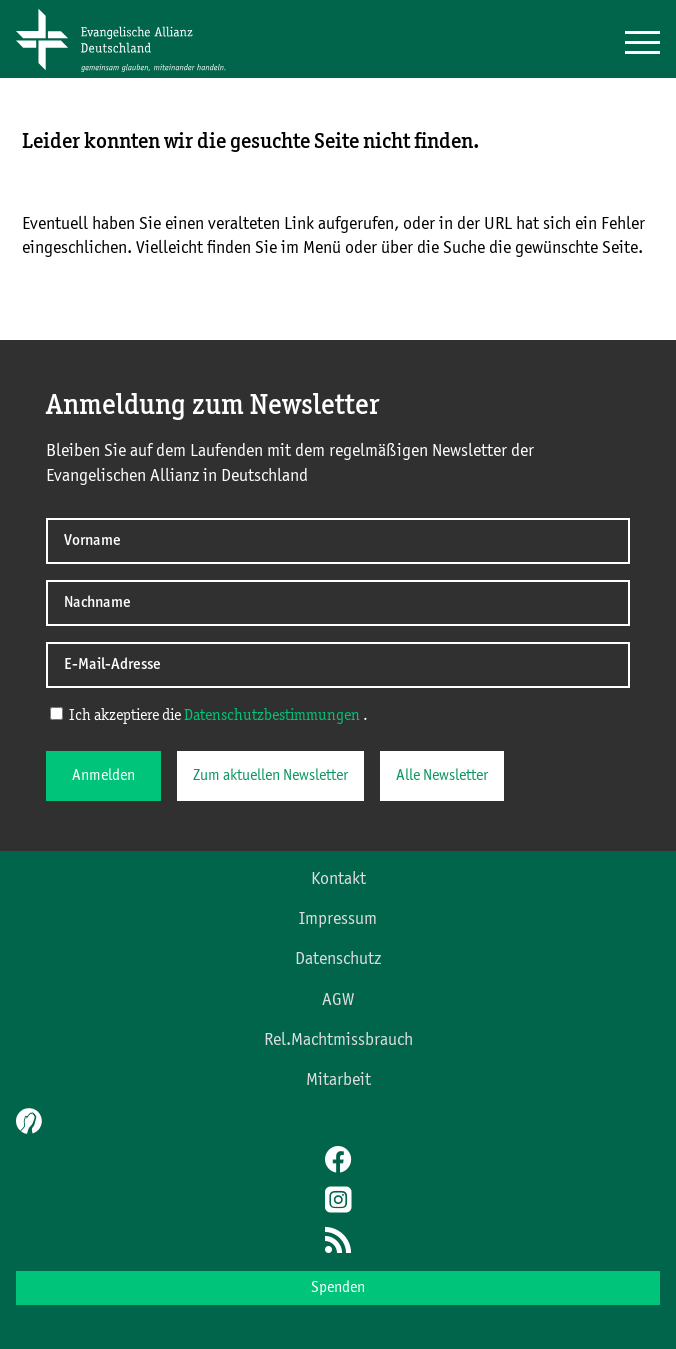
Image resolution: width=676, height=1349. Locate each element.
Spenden (338, 1288)
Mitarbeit (338, 1080)
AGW (338, 1000)
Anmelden (103, 776)
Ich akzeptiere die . (209, 715)
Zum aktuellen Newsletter (270, 776)
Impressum (338, 919)
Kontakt (338, 879)
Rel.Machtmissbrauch (338, 1040)
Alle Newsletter (442, 776)
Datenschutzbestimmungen (272, 716)
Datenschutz (338, 959)
